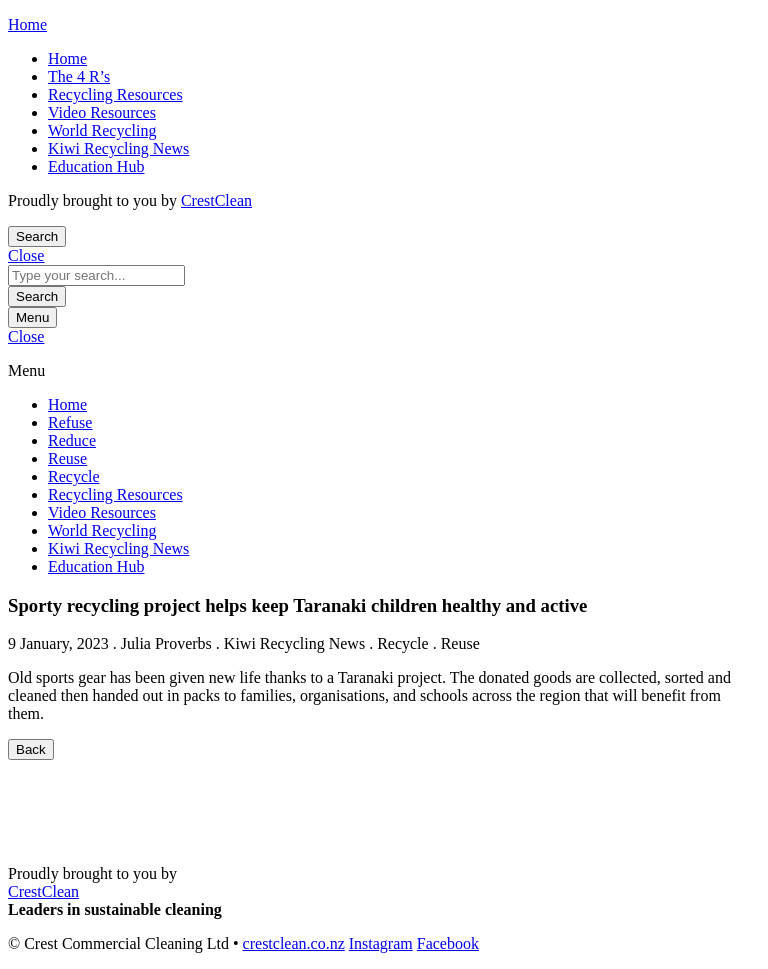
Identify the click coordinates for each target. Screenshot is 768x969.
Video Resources (102, 112)
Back (31, 749)
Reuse (67, 458)
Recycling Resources (115, 94)
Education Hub (96, 166)
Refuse (70, 422)
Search (37, 296)
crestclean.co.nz (294, 943)
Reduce (72, 440)
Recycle (74, 476)
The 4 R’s (79, 76)
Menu (32, 317)
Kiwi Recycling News (118, 148)
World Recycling (102, 130)
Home (67, 58)
